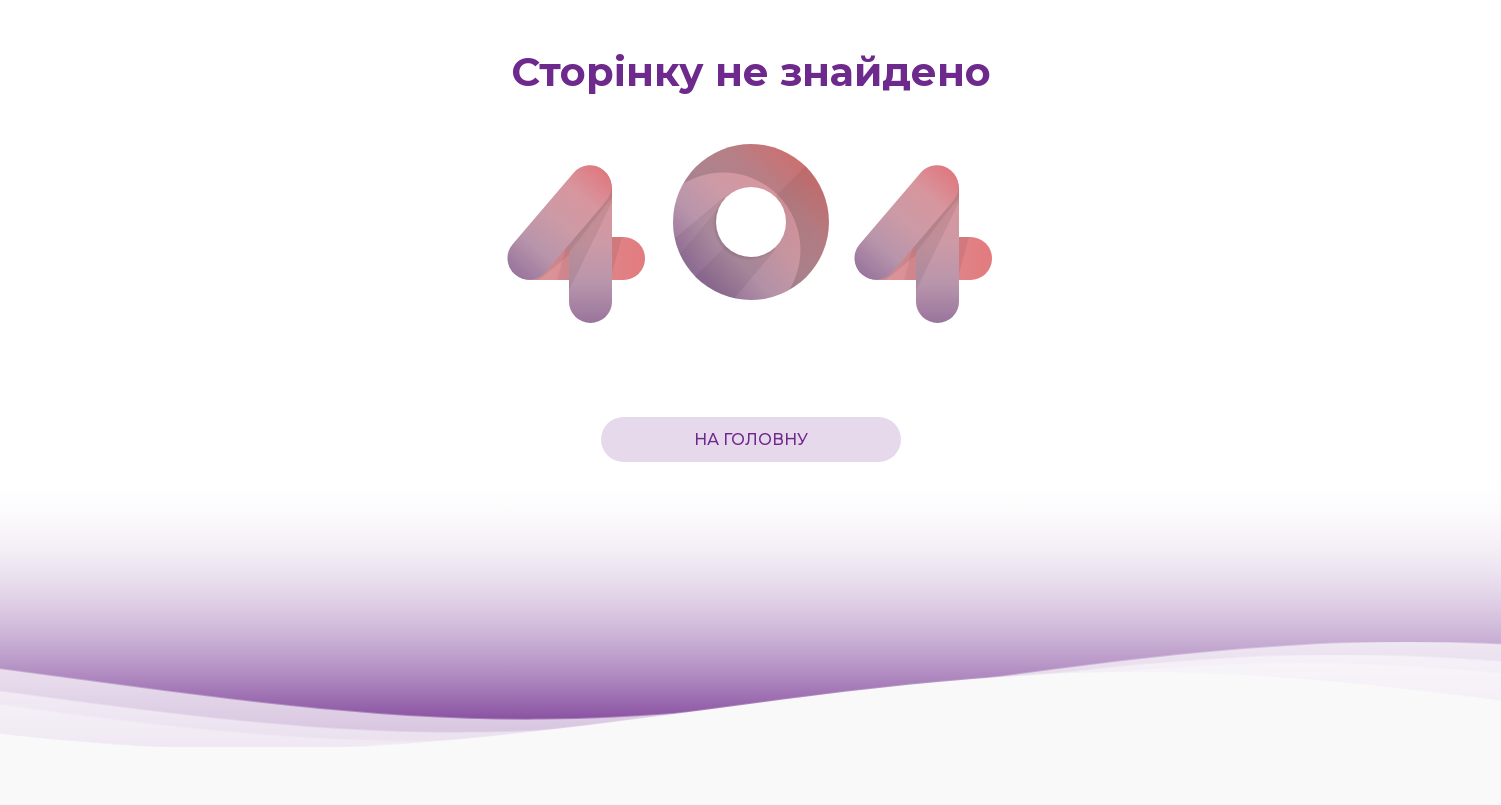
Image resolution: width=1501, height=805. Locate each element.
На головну (751, 439)
